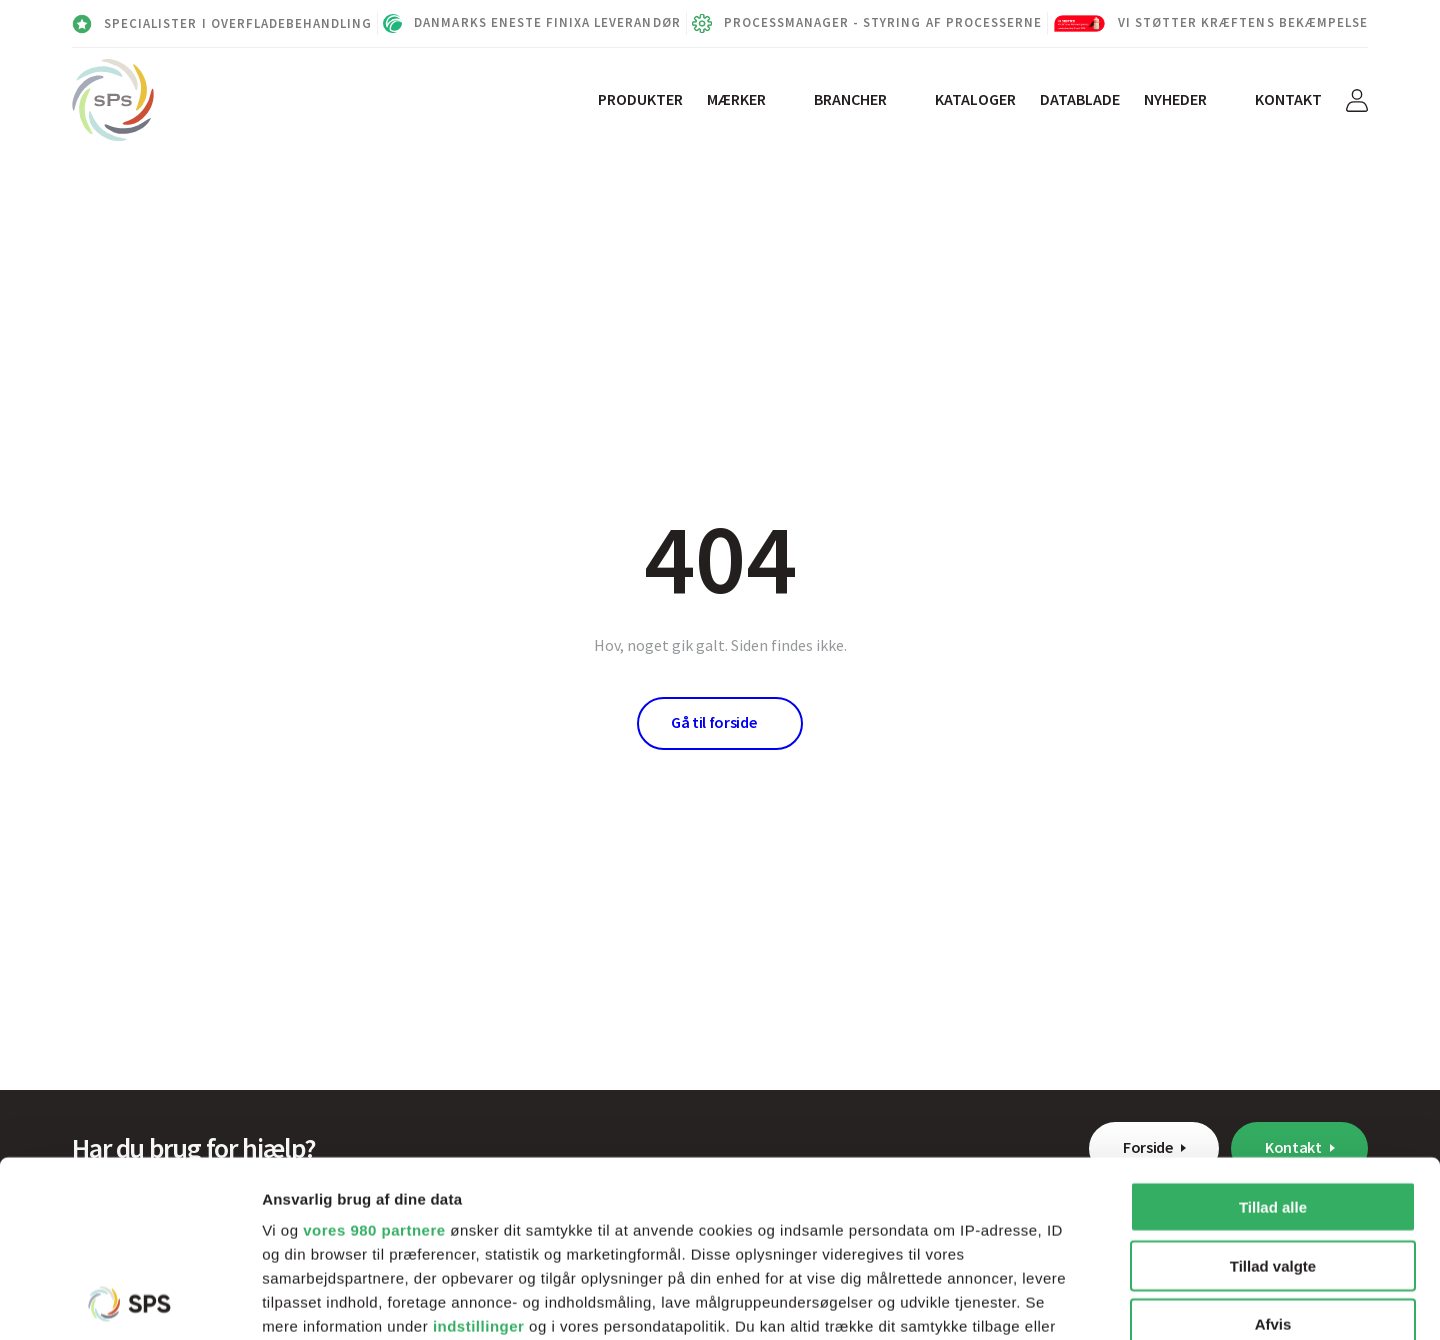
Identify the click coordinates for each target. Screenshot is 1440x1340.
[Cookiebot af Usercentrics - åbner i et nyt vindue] (129, 1301)
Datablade (1080, 99)
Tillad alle (1273, 1031)
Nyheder (1175, 99)
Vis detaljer (1039, 1300)
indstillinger (479, 1150)
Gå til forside (714, 722)
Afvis (1273, 1148)
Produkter (640, 99)
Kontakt (1288, 99)
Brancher (850, 99)
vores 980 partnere (374, 1054)
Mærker (736, 99)
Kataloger (975, 99)
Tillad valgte (1273, 1089)
